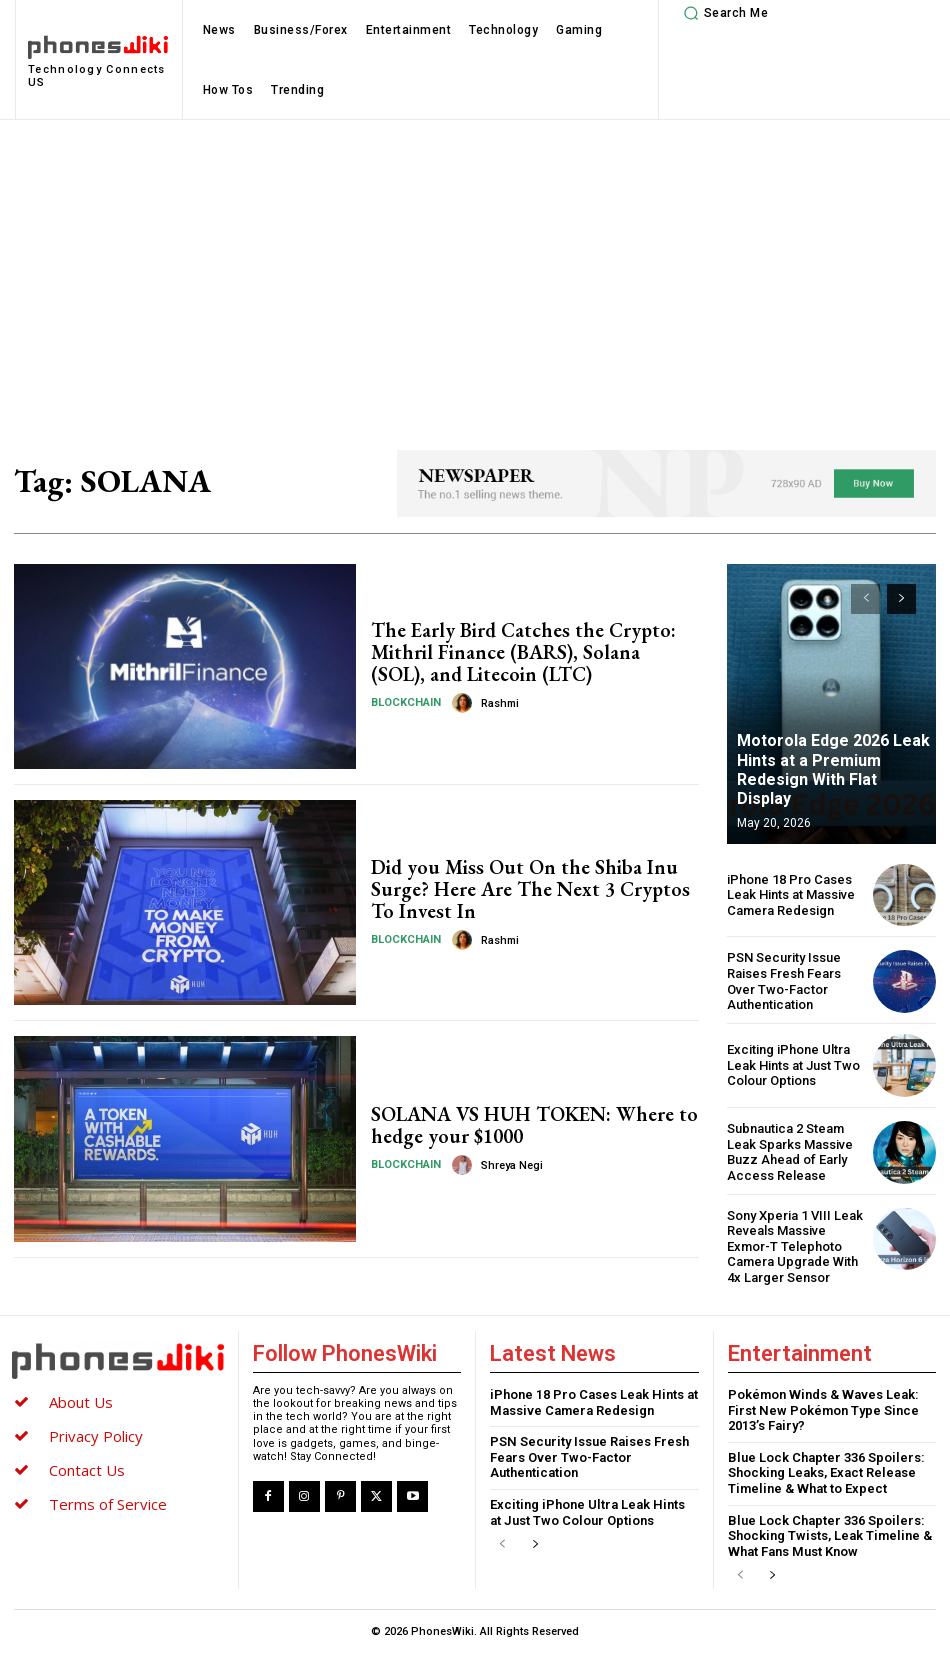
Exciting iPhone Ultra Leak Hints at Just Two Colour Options (793, 1065)
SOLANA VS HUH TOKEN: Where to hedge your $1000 (534, 1125)
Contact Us (87, 1470)
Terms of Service (108, 1504)
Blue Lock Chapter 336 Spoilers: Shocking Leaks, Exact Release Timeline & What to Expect (826, 1473)
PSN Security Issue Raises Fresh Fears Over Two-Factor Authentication (784, 981)
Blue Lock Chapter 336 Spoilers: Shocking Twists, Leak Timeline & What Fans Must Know (830, 1535)
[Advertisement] (475, 270)
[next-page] (901, 599)
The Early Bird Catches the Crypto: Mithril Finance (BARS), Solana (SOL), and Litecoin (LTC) (523, 652)
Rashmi (500, 703)
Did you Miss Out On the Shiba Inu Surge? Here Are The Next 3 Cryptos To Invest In (530, 889)
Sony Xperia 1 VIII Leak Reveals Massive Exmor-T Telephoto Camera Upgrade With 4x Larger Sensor (795, 1246)
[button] (723, 13)
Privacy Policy (96, 1436)
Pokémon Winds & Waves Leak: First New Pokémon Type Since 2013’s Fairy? (823, 1410)
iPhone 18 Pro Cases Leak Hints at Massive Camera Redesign (791, 895)
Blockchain (406, 702)
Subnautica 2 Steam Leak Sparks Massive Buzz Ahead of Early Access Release (790, 1152)
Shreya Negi (512, 1165)
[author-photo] (465, 703)
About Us (81, 1402)
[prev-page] (865, 599)
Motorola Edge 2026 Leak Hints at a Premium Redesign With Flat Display (833, 769)
